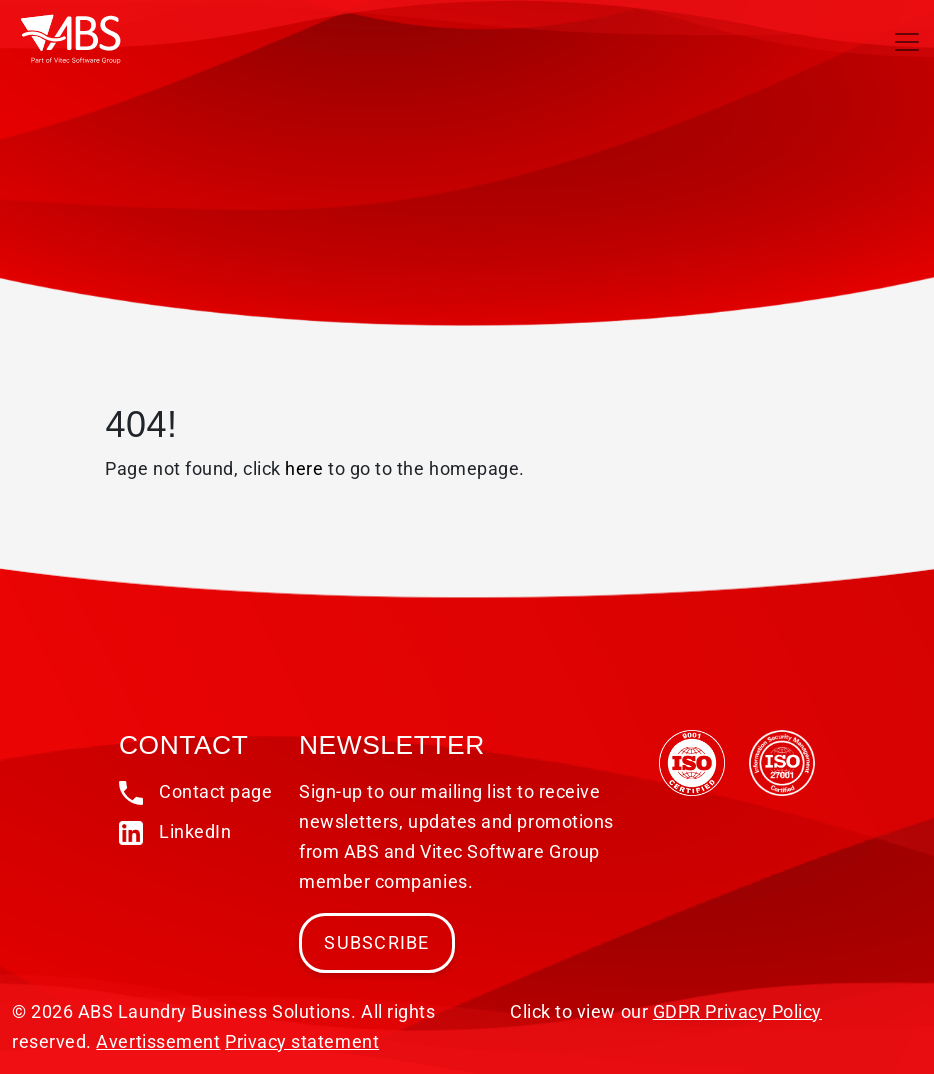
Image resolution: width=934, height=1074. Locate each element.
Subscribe (376, 942)
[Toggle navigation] (907, 42)
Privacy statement (302, 1041)
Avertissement (158, 1041)
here (304, 468)
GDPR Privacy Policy (737, 1011)
